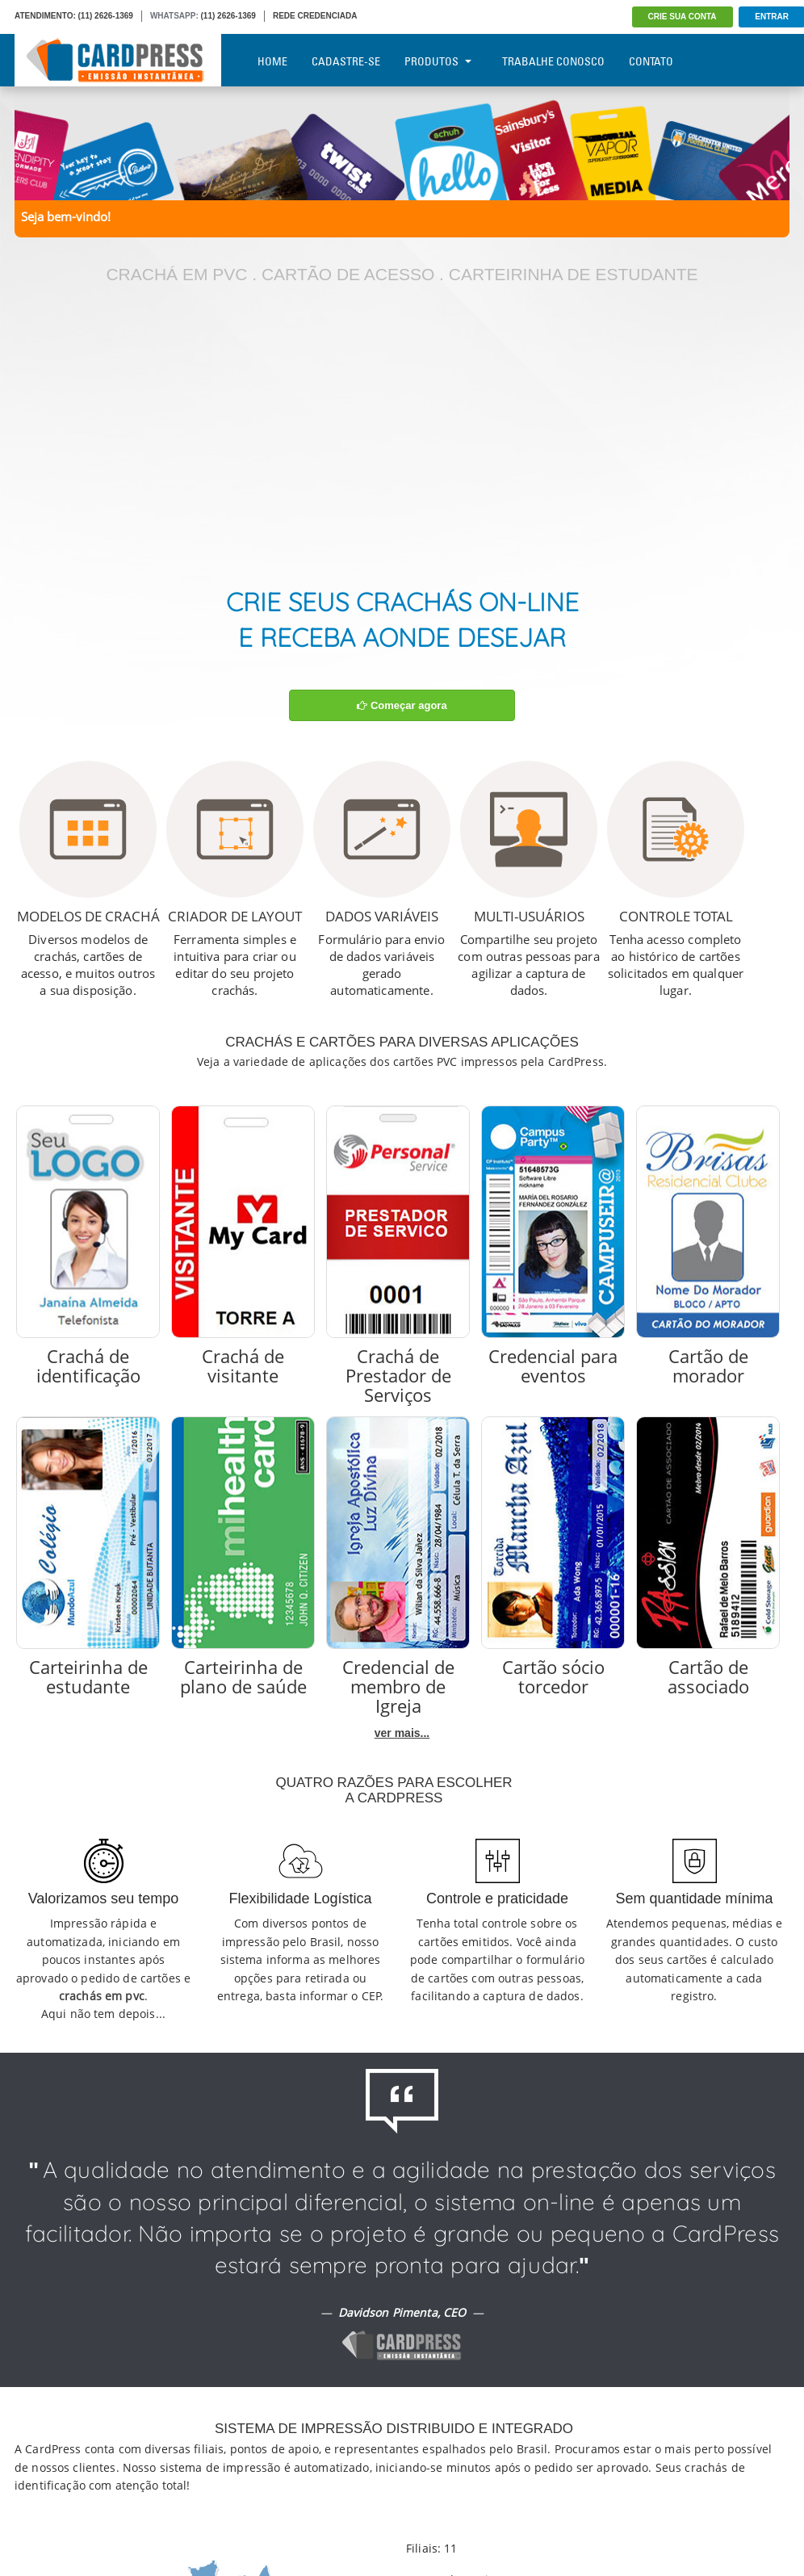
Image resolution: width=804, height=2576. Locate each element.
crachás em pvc (101, 1995)
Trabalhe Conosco (553, 61)
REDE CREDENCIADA (315, 15)
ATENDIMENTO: (45, 15)
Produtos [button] (437, 61)
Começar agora (401, 705)
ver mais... (402, 1732)
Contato (651, 61)
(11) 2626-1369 (105, 15)
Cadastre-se (346, 61)
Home (272, 61)
